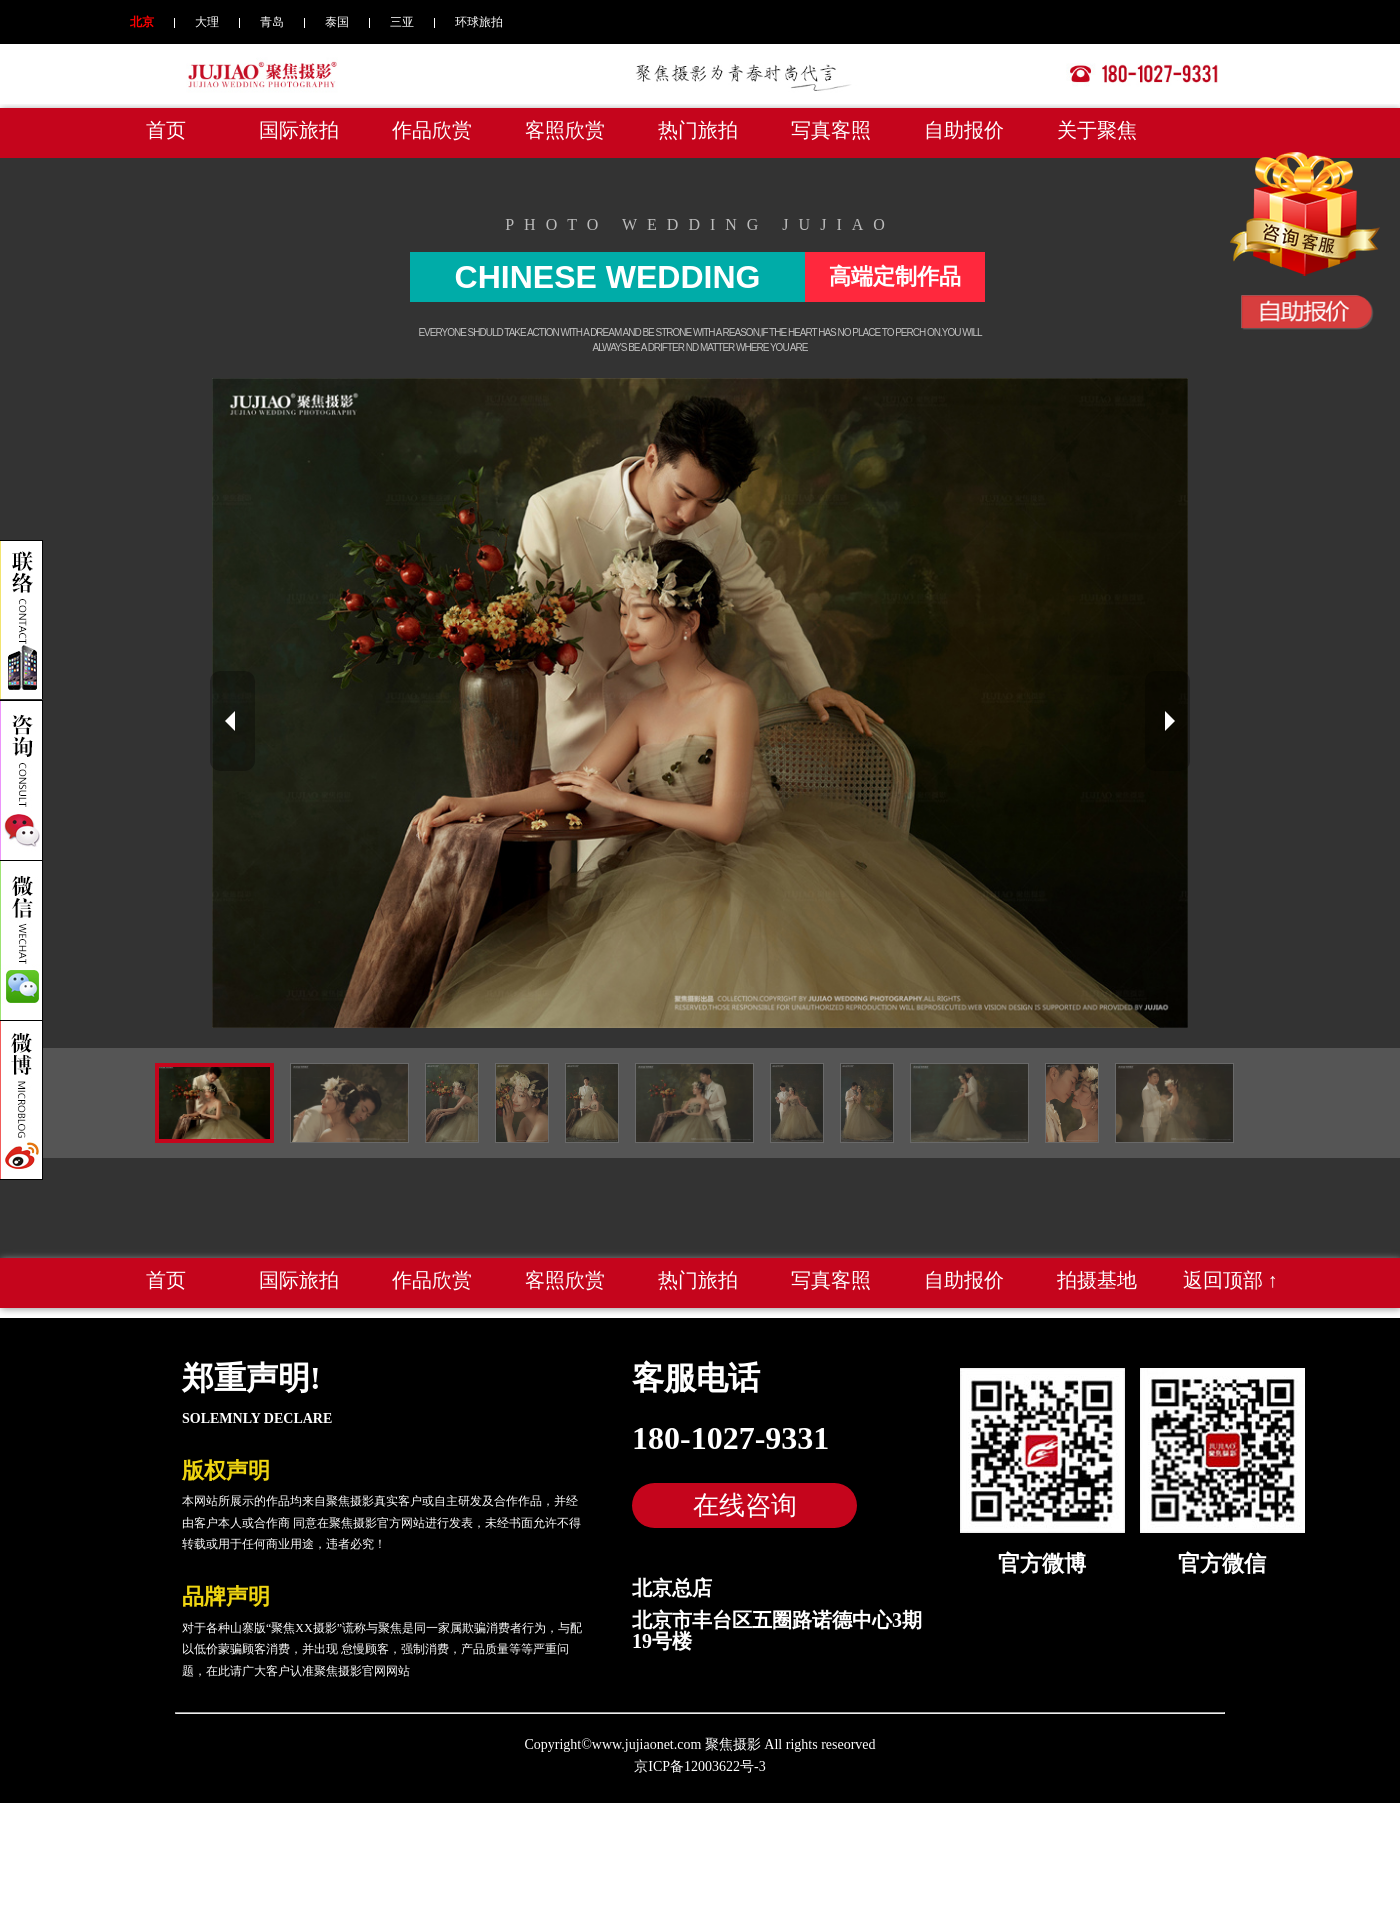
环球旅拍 (479, 22)
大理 (207, 22)
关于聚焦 (1097, 130)
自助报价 (964, 130)
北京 (142, 22)
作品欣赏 (432, 130)
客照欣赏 (565, 130)
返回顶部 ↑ (1230, 1280)
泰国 (337, 22)
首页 (166, 130)
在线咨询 (745, 1505)
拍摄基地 (1097, 1280)
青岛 (272, 22)
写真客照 (831, 130)
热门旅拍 (698, 130)
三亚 (402, 22)
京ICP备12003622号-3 (699, 1766)
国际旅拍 (299, 130)
